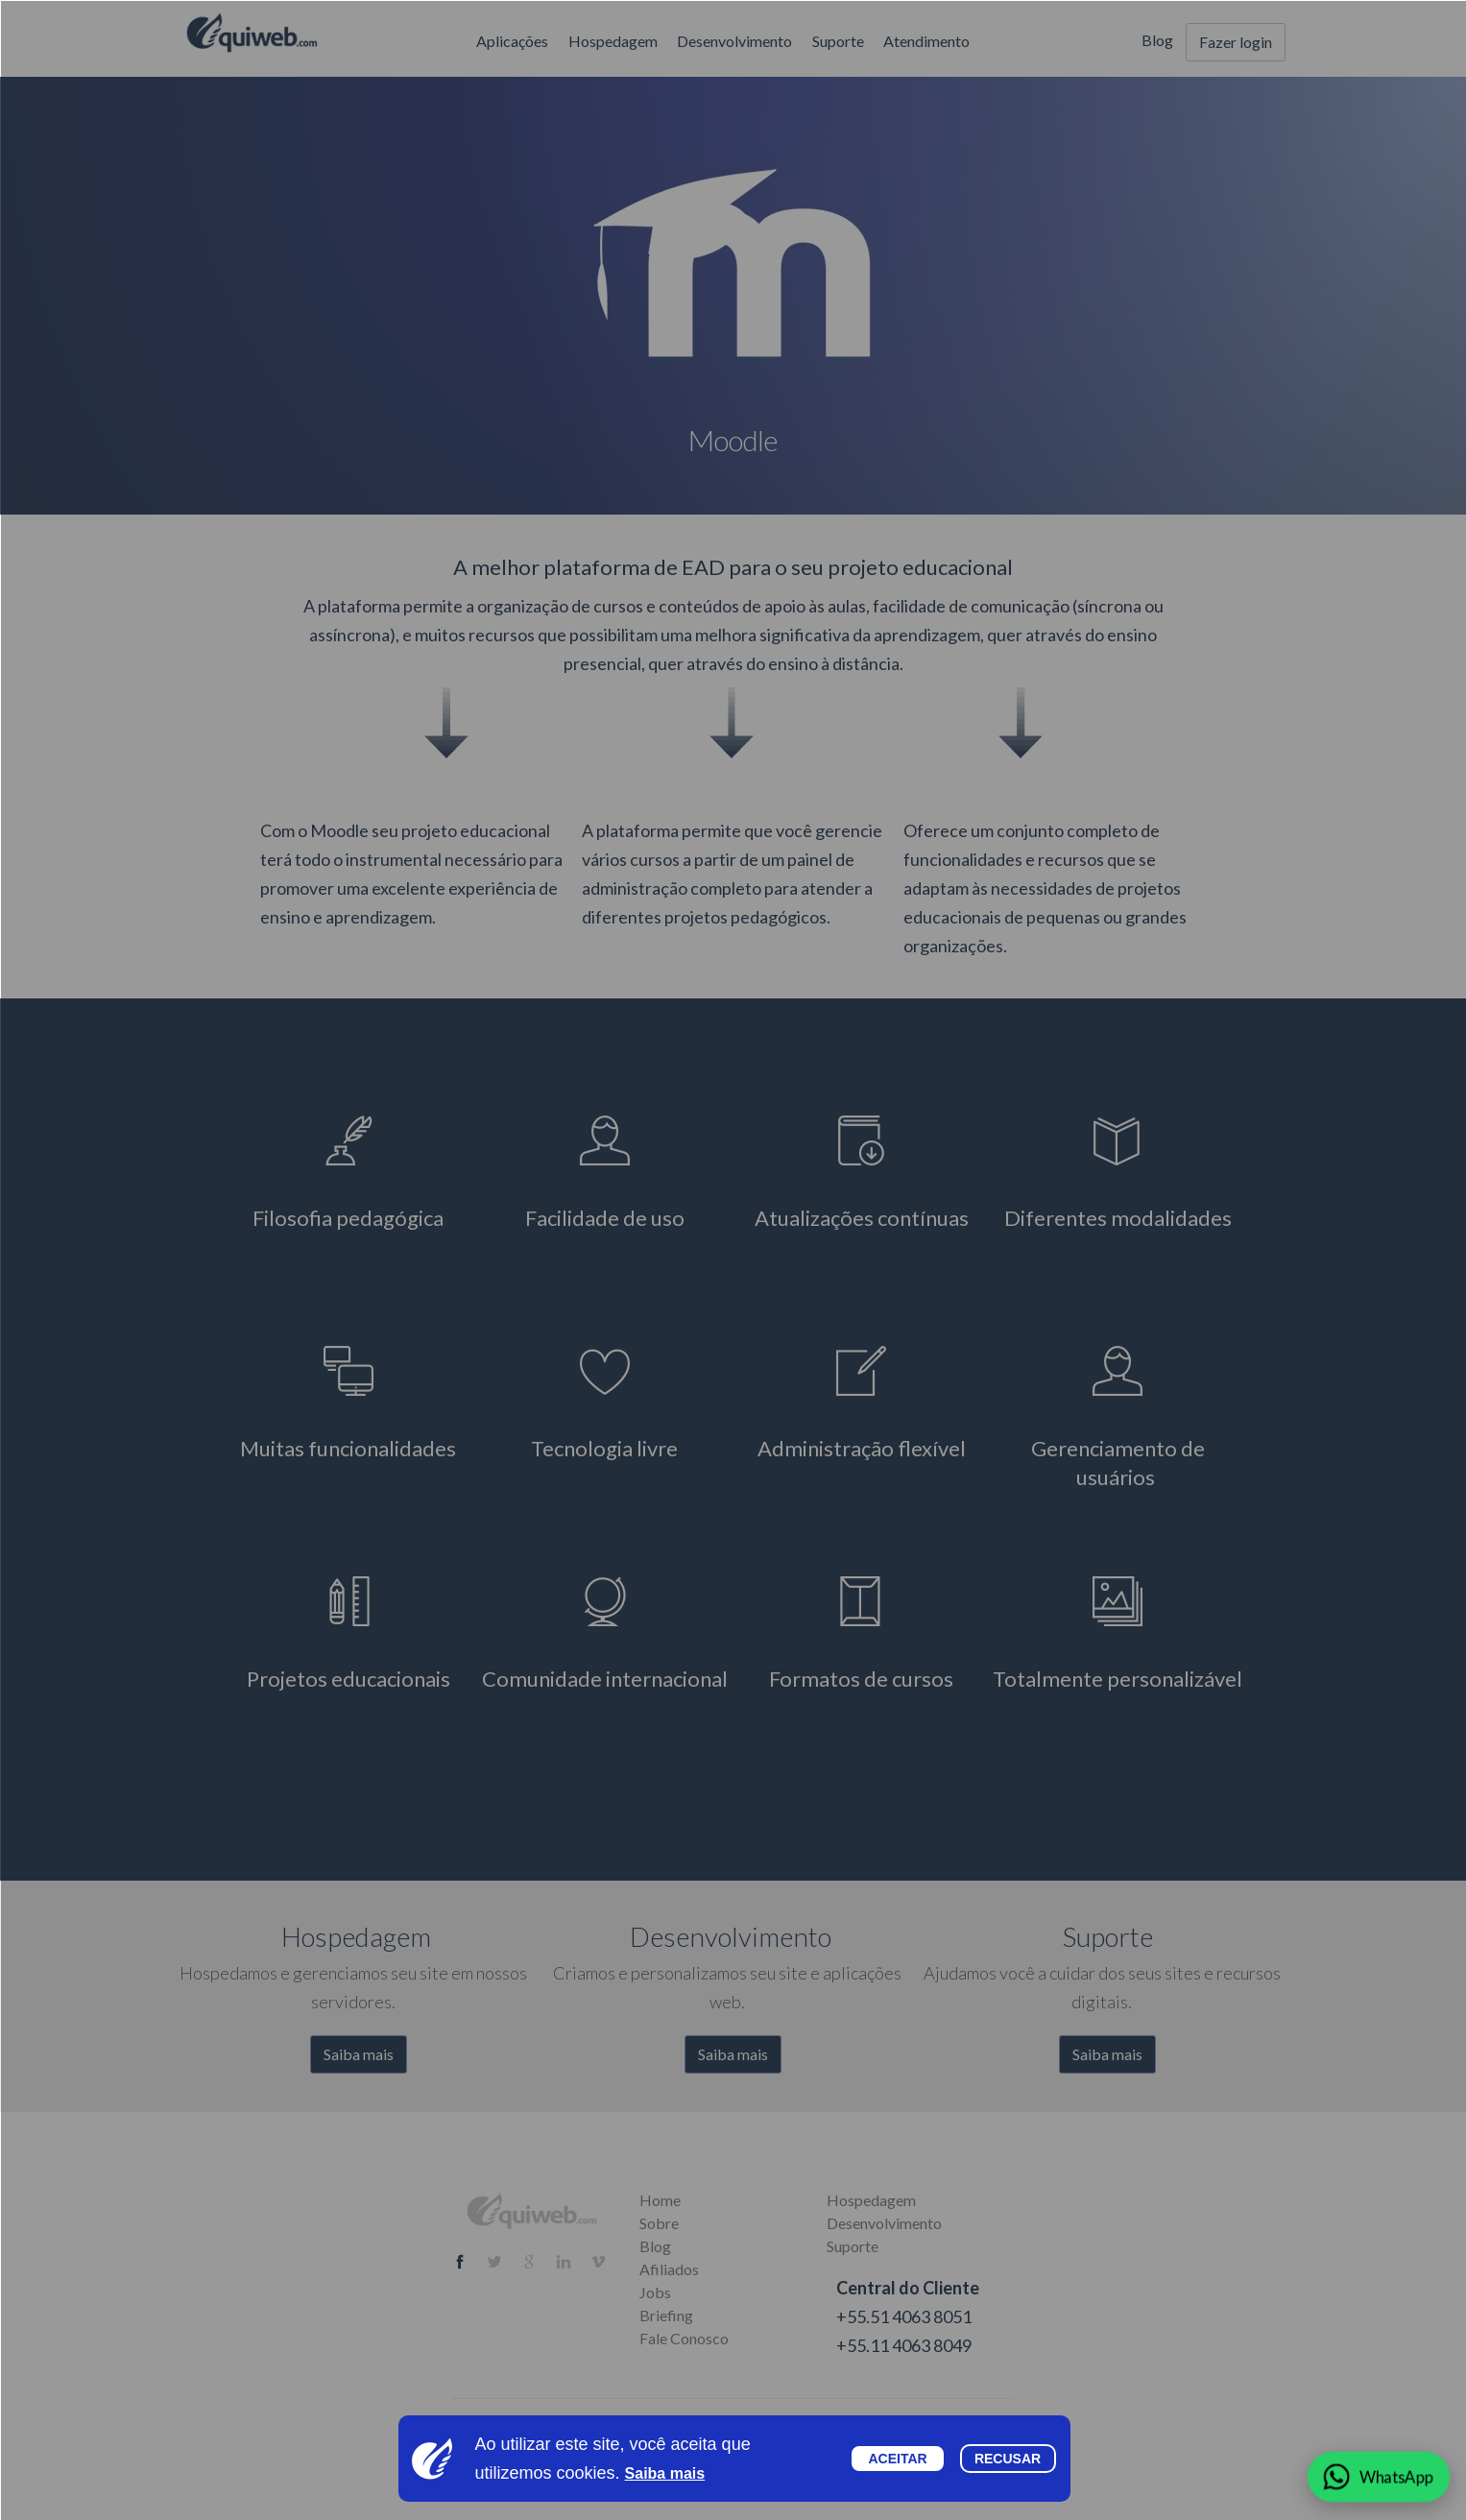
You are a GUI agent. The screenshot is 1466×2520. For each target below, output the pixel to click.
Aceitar (897, 2458)
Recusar (1007, 2458)
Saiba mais (665, 2473)
